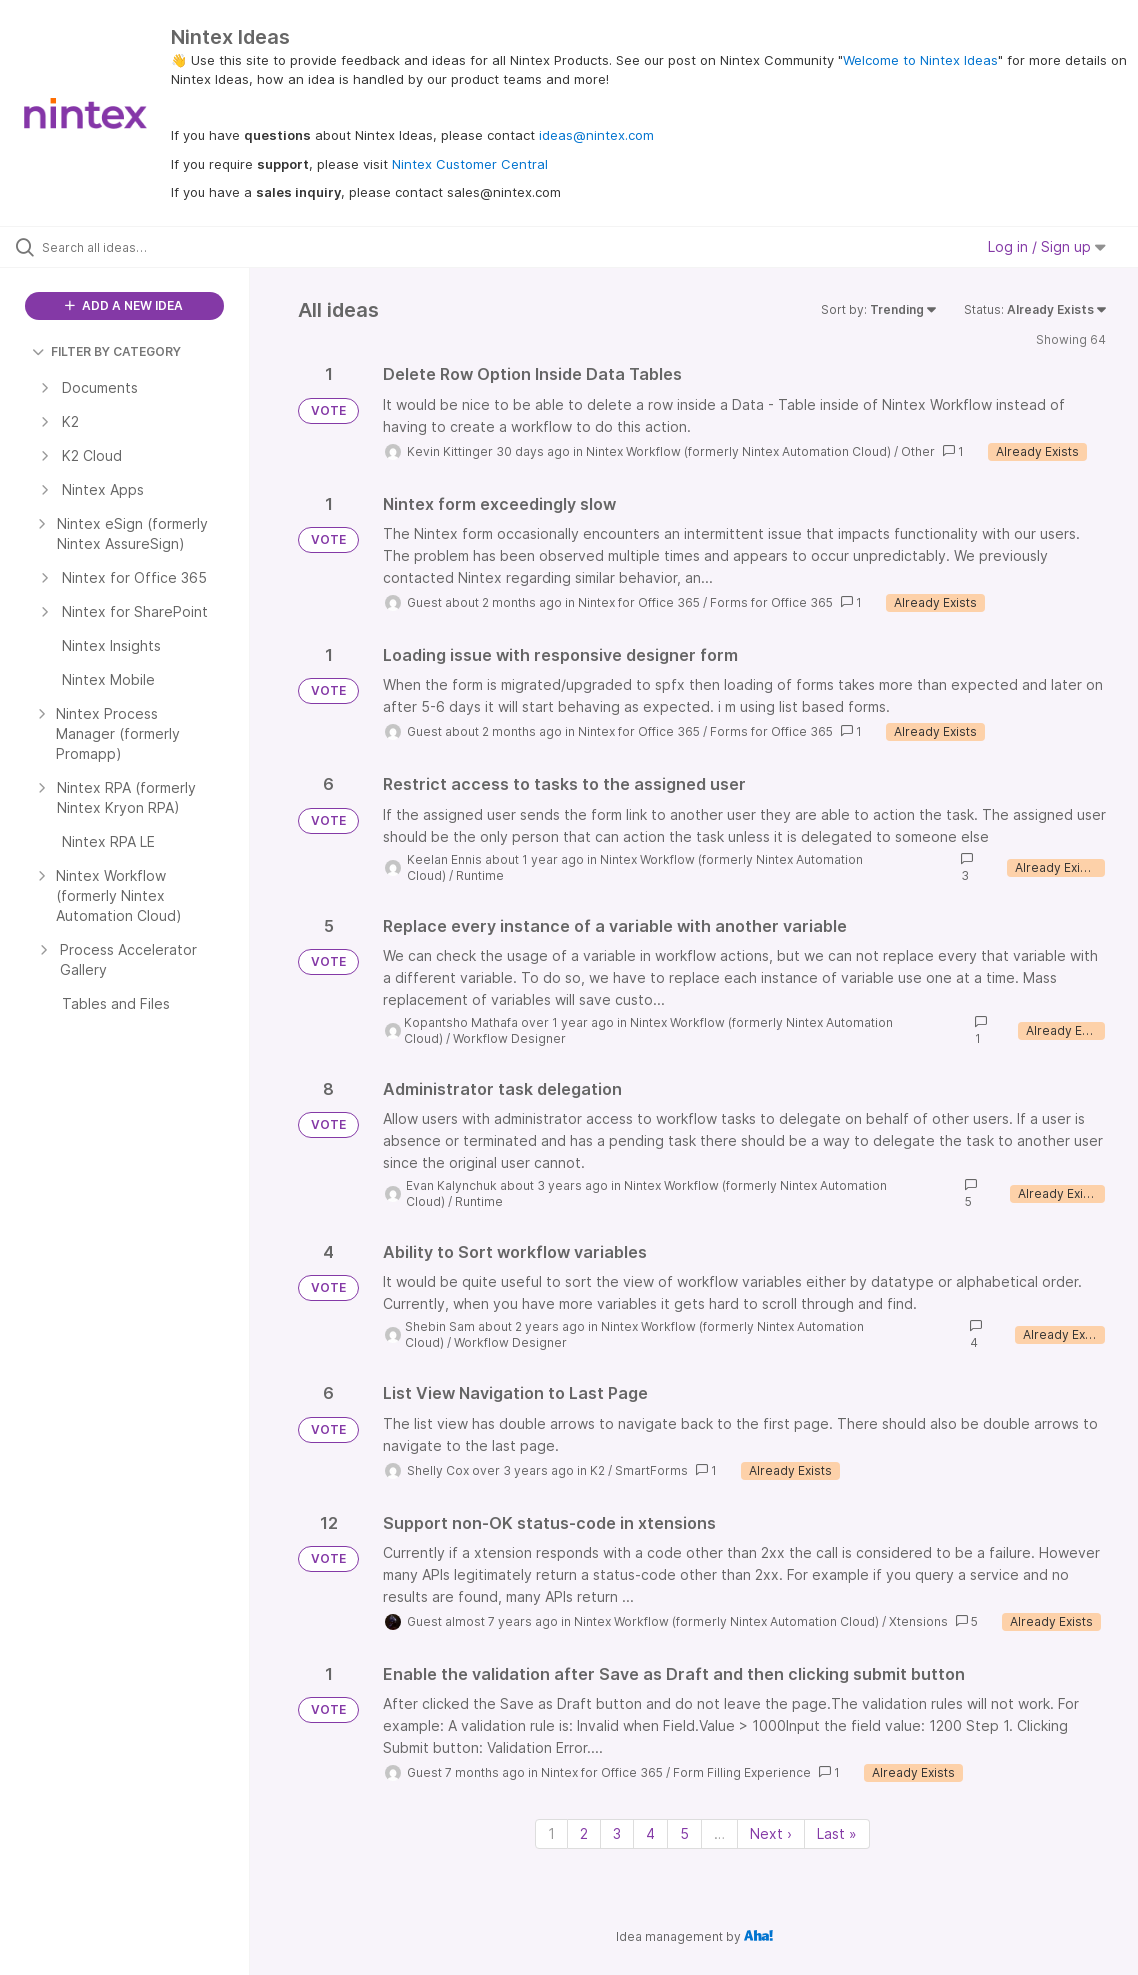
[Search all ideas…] (139, 247)
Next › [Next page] (771, 1833)
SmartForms (651, 1470)
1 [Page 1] (551, 1833)
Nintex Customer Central (470, 164)
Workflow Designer (509, 1038)
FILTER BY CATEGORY (106, 351)
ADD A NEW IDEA (124, 305)
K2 (597, 1470)
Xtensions (918, 1621)
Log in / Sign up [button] (1047, 246)
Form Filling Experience (742, 1772)
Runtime (480, 875)
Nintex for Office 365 (639, 602)
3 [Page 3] (617, 1833)
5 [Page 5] (684, 1833)
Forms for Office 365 (771, 602)
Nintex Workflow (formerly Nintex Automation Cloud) (738, 451)
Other (918, 451)
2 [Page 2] (584, 1833)
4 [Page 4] (650, 1833)
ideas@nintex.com (596, 135)
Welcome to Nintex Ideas (920, 60)
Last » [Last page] (837, 1833)
